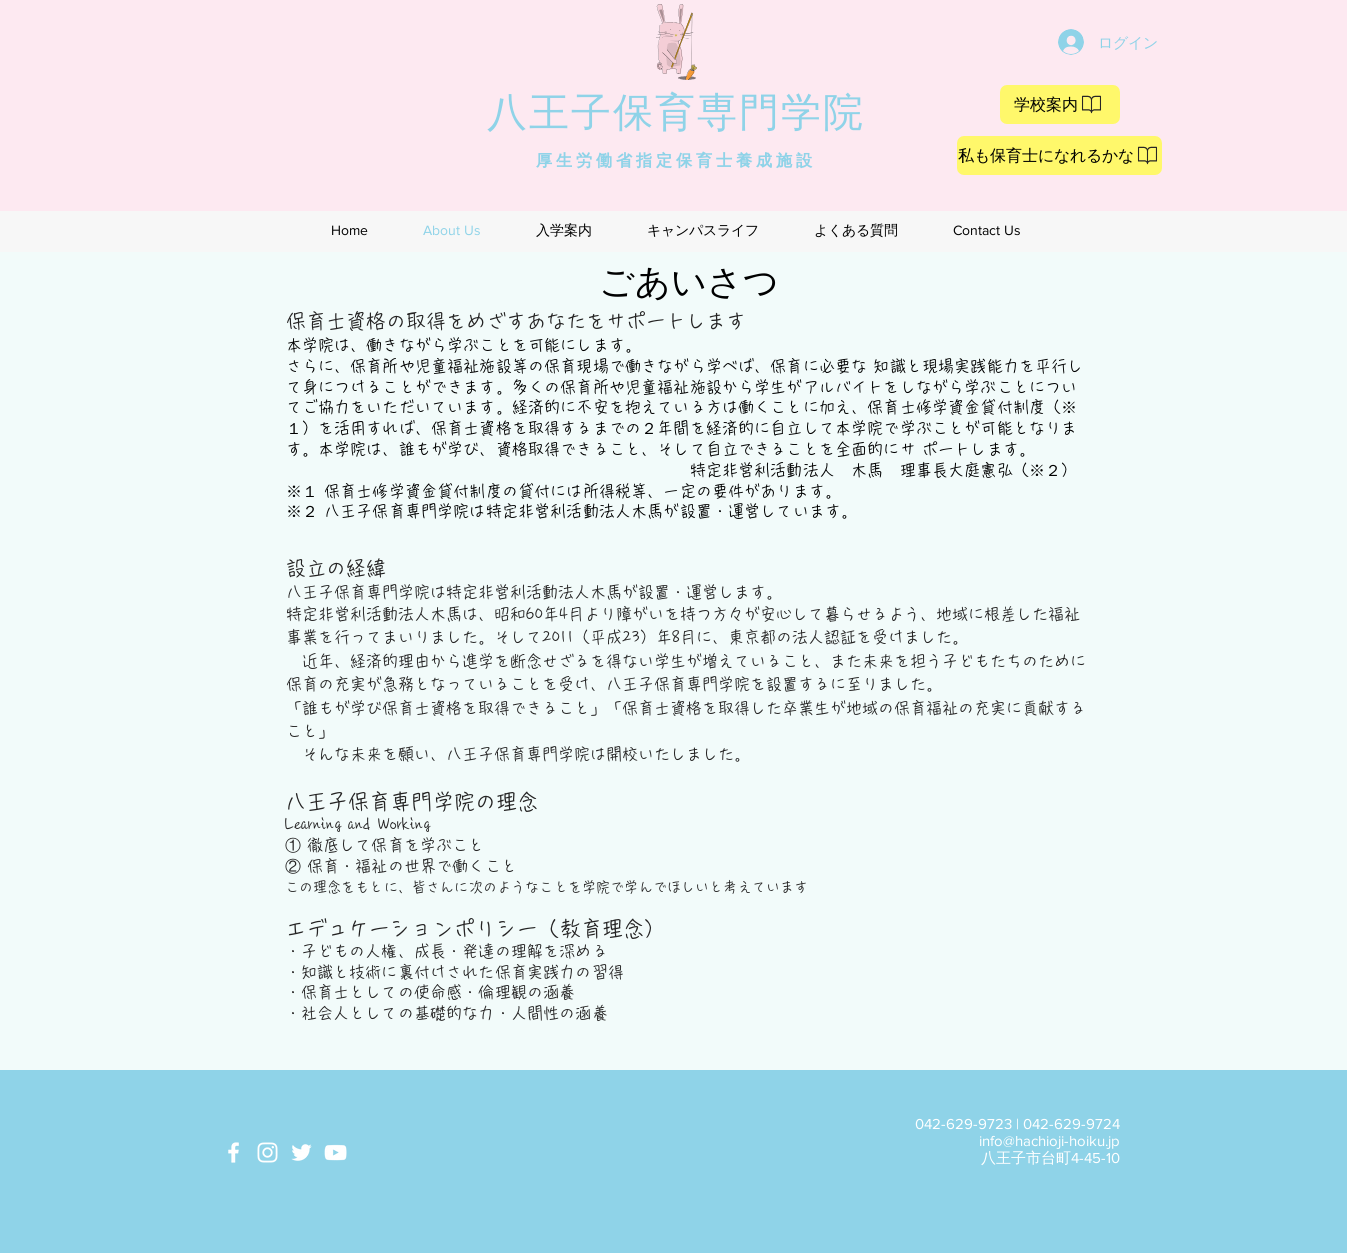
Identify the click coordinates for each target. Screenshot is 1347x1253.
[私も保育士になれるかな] (1059, 155)
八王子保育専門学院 (676, 111)
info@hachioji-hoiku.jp (1049, 1140)
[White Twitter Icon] (301, 1152)
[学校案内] (1060, 104)
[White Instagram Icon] (267, 1152)
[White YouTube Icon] (335, 1152)
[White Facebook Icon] (233, 1152)
